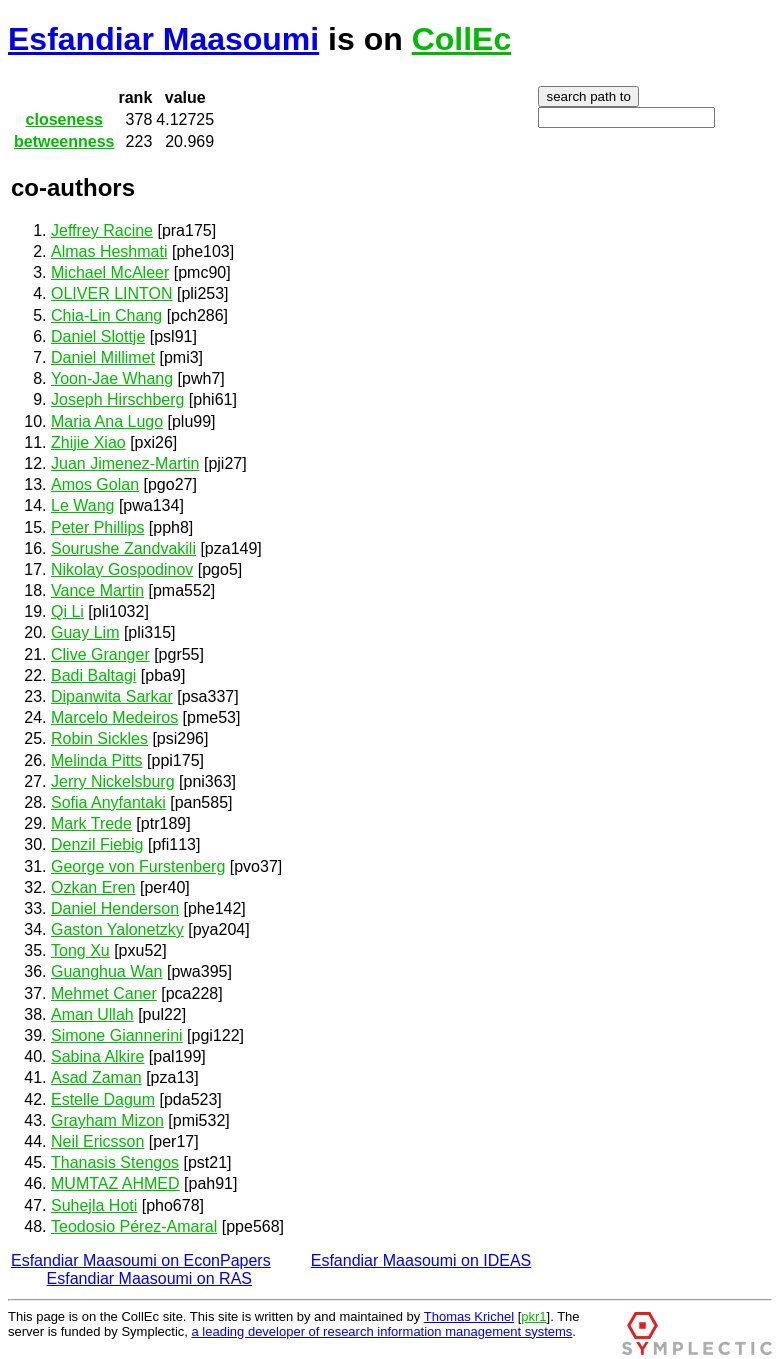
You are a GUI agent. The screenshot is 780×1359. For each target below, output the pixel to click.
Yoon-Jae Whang (112, 378)
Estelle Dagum (103, 1099)
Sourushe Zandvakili (123, 548)
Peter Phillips (97, 527)
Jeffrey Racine (102, 230)
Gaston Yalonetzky (117, 929)
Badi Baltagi (93, 675)
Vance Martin (97, 590)
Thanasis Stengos (115, 1162)
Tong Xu (80, 950)
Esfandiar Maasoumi (163, 39)
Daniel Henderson (115, 908)
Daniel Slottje (98, 336)
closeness (64, 119)
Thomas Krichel (469, 1316)
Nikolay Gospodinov (122, 569)
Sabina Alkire (97, 1056)
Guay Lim (85, 632)
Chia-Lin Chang (106, 315)
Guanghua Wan (106, 971)
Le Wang (82, 505)
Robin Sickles (99, 738)
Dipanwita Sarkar (112, 696)
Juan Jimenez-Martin (125, 463)
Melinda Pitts (97, 760)
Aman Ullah (92, 1014)
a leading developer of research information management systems (382, 1331)
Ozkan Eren (93, 887)
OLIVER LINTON (112, 293)
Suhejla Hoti (94, 1205)
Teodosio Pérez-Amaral (134, 1226)
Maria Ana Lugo (107, 421)
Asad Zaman (96, 1077)
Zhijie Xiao (88, 442)
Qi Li (67, 611)
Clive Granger (100, 654)
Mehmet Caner (104, 993)
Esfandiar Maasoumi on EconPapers (141, 1260)
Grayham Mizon (107, 1120)
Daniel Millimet (103, 357)
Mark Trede (91, 823)
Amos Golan (95, 484)
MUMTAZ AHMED (115, 1183)
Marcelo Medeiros (114, 717)
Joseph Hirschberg (117, 399)
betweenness (64, 141)
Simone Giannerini (117, 1035)
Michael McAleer (110, 272)
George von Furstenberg (138, 866)
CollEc (462, 39)
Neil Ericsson (97, 1141)
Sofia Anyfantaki (108, 802)
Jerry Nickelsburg (113, 781)
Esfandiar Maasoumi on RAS (149, 1278)
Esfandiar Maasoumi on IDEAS (421, 1260)
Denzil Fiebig (97, 844)
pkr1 (533, 1316)
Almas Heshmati (109, 251)
